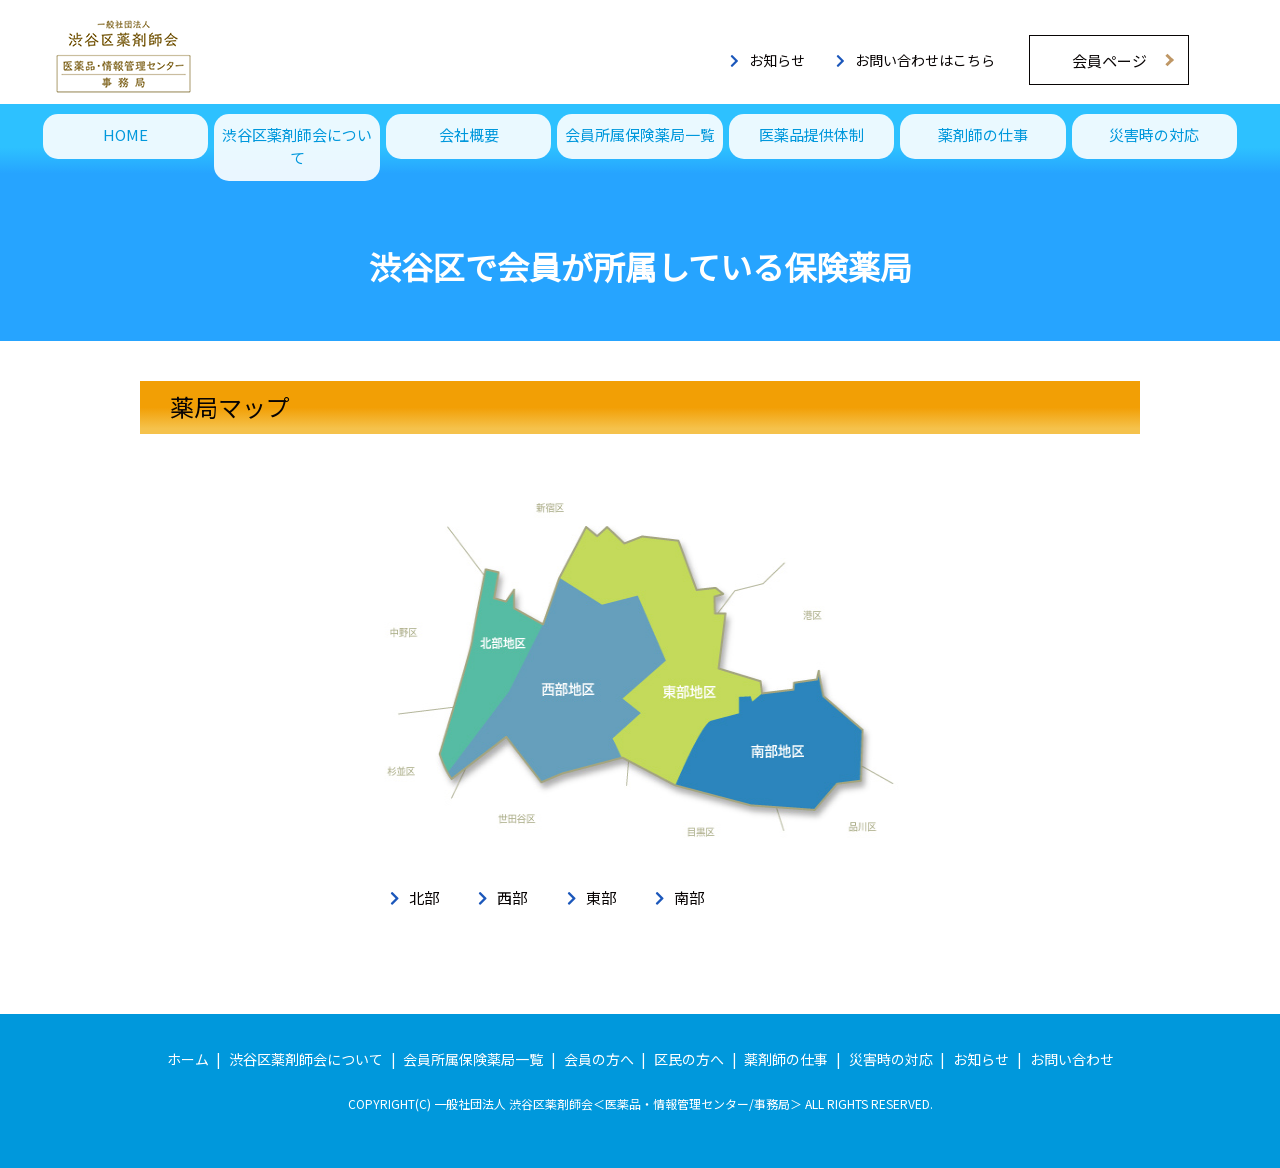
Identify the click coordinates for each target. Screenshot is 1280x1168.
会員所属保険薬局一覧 (640, 134)
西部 (512, 897)
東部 (601, 897)
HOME (125, 134)
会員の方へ (599, 1059)
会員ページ (1109, 60)
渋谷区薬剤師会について (297, 146)
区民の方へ (689, 1059)
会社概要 (469, 134)
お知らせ (767, 60)
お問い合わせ (1072, 1059)
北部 (424, 897)
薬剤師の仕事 (983, 134)
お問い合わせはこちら (915, 60)
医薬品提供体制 (811, 134)
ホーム (188, 1059)
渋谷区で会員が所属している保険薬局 (640, 266)
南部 (689, 897)
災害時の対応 (1154, 134)
